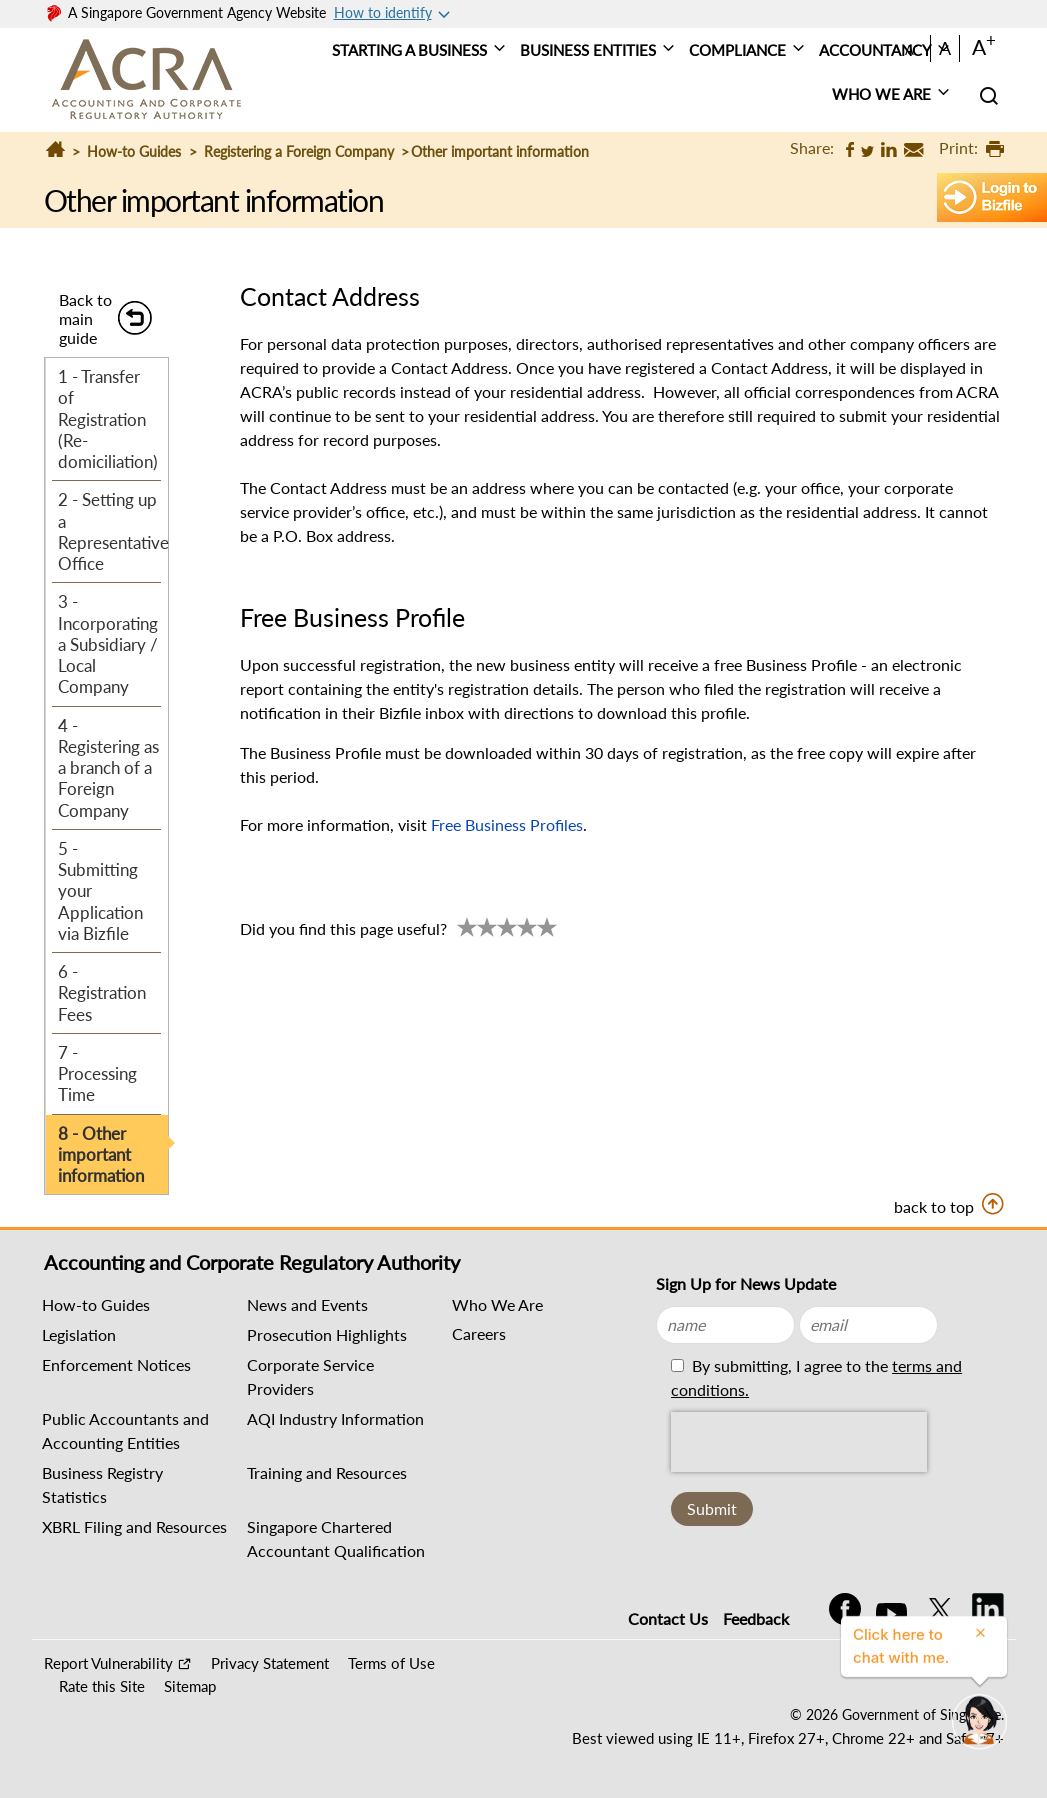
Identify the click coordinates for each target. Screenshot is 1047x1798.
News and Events (307, 1304)
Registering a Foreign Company (299, 151)
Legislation (79, 1334)
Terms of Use (391, 1663)
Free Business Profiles (507, 824)
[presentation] (799, 1442)
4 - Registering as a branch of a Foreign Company (108, 768)
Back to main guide (85, 318)
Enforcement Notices (116, 1364)
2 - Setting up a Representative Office (112, 531)
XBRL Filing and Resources (134, 1526)
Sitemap (190, 1686)
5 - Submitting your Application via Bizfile (100, 891)
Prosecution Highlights (327, 1334)
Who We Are (497, 1304)
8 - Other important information (101, 1155)
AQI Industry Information (335, 1418)
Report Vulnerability (108, 1663)
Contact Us (668, 1618)
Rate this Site (102, 1686)
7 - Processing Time (97, 1074)
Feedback (756, 1618)
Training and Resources (327, 1472)
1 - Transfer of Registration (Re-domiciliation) (108, 419)
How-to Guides (134, 151)
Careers (479, 1333)
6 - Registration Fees (102, 993)
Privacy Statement (270, 1663)
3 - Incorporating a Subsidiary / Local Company (108, 644)
